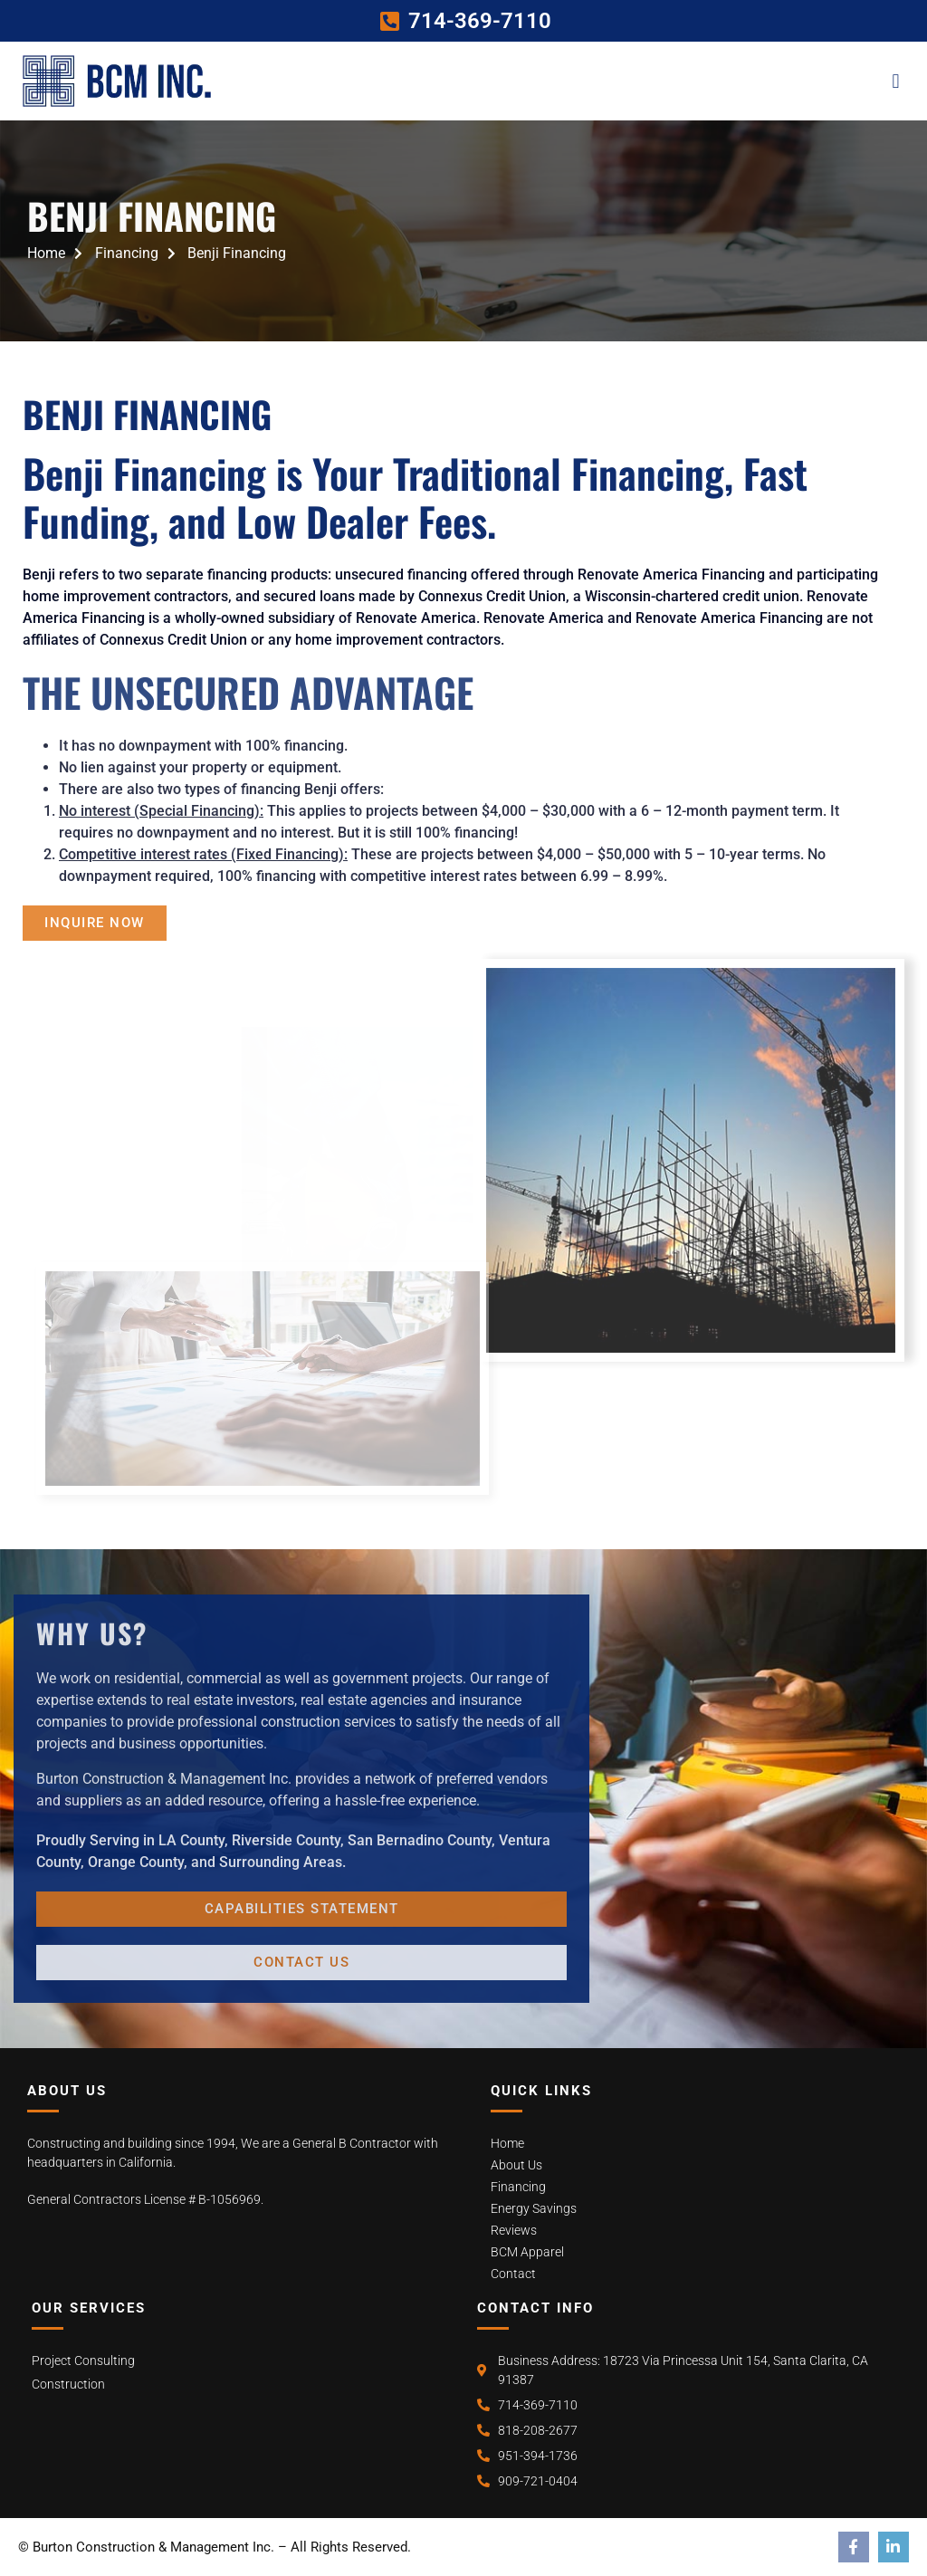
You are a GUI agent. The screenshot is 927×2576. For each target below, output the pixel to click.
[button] (895, 81)
